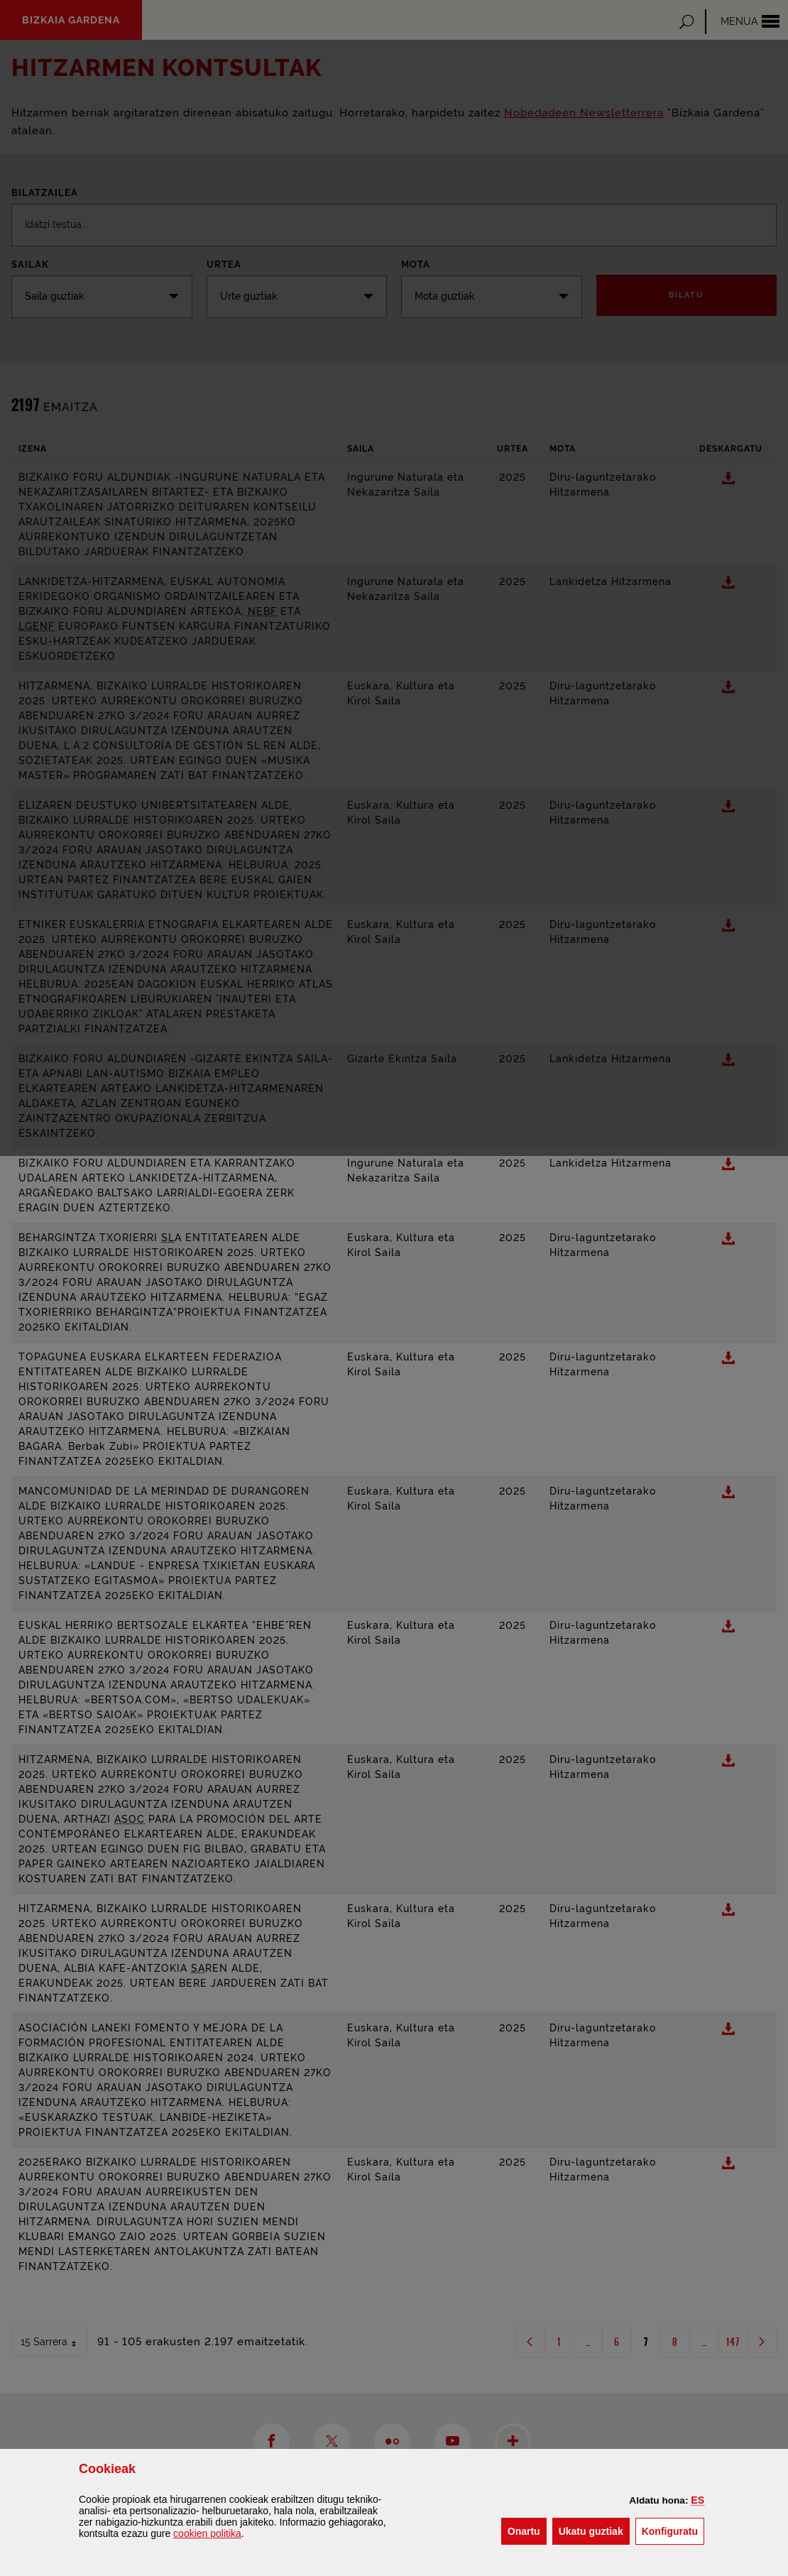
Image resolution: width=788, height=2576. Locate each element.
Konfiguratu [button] (673, 2530)
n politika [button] (207, 2533)
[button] (697, 2500)
